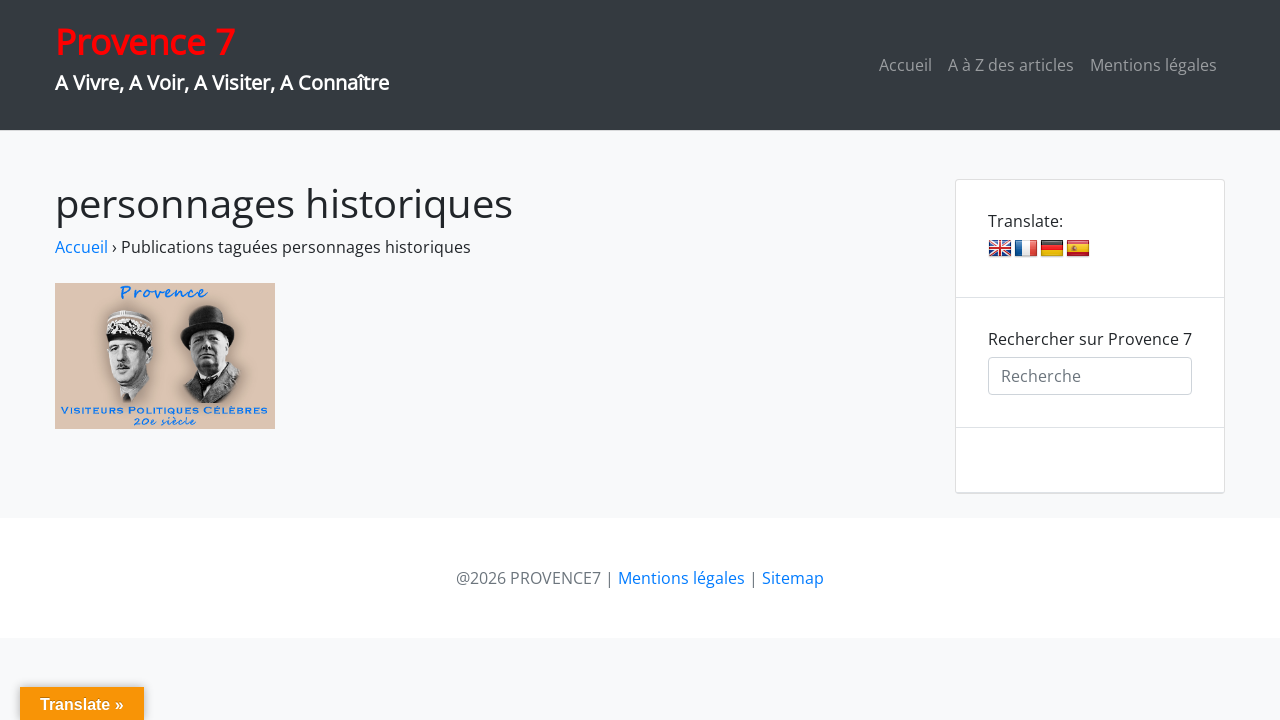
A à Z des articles (1011, 65)
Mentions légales (1153, 65)
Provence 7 (145, 41)
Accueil (905, 65)
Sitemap (793, 578)
